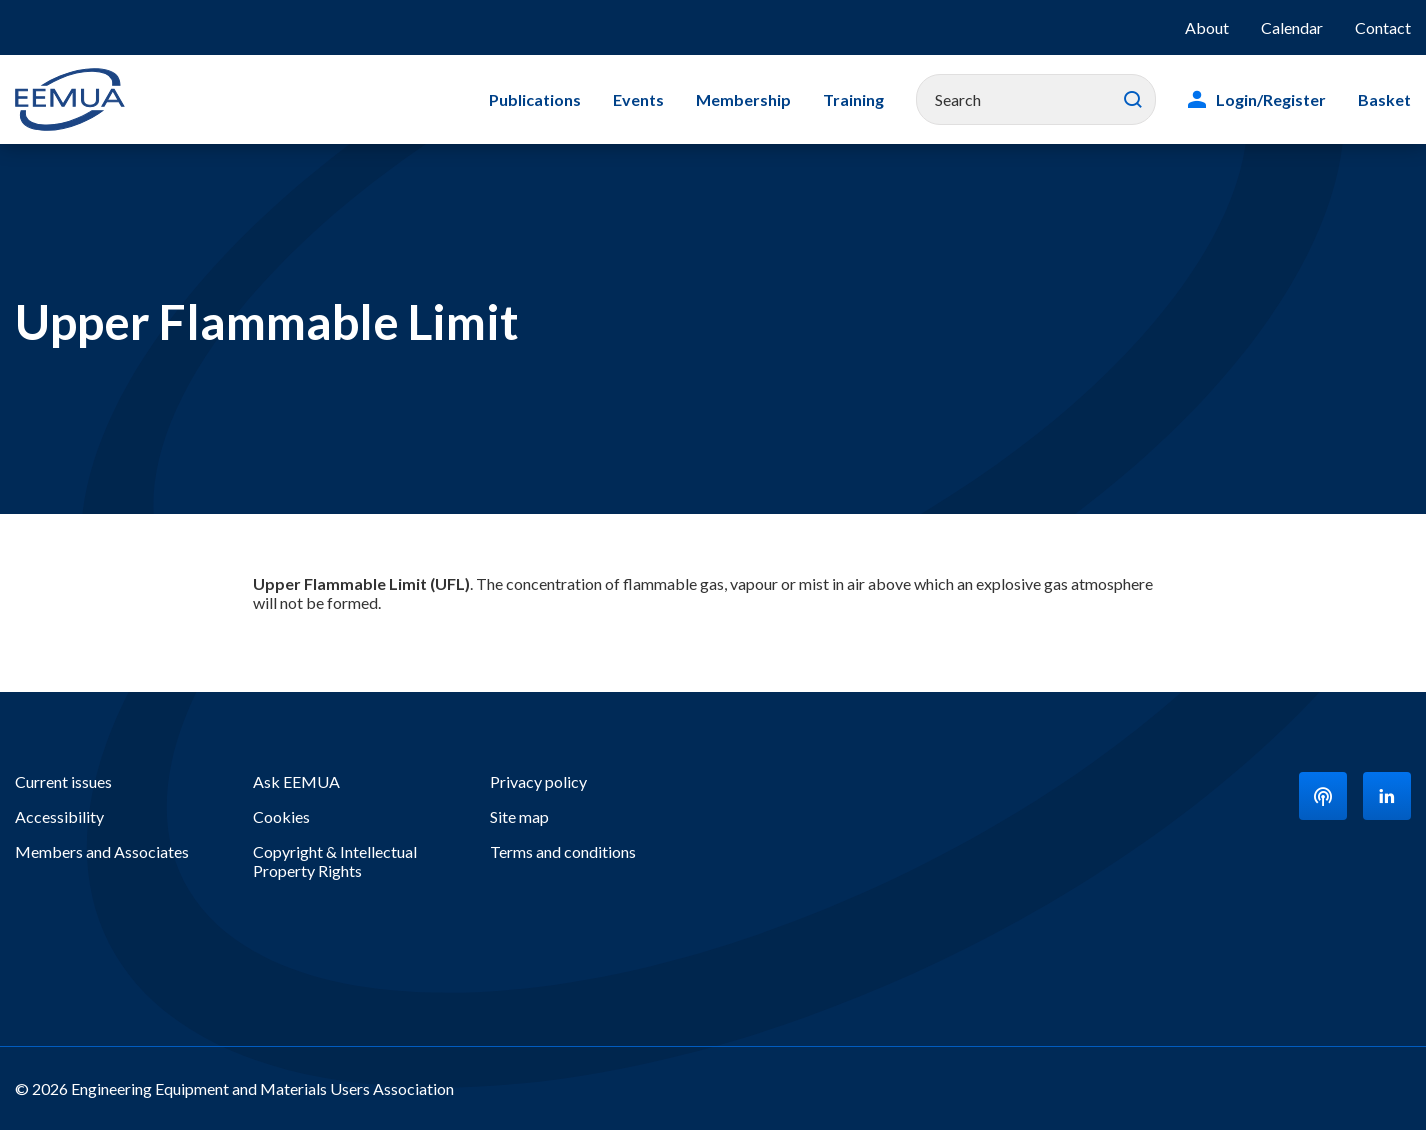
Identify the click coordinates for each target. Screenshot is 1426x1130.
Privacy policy (538, 781)
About (1207, 27)
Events (638, 99)
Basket (1384, 99)
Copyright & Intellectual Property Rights (335, 861)
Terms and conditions (563, 851)
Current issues (63, 781)
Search (1133, 100)
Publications (535, 99)
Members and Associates (102, 851)
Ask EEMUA (296, 781)
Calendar (1292, 27)
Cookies (281, 816)
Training (853, 99)
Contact (1383, 27)
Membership (743, 99)
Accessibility (59, 816)
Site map (519, 816)
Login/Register (1271, 99)
